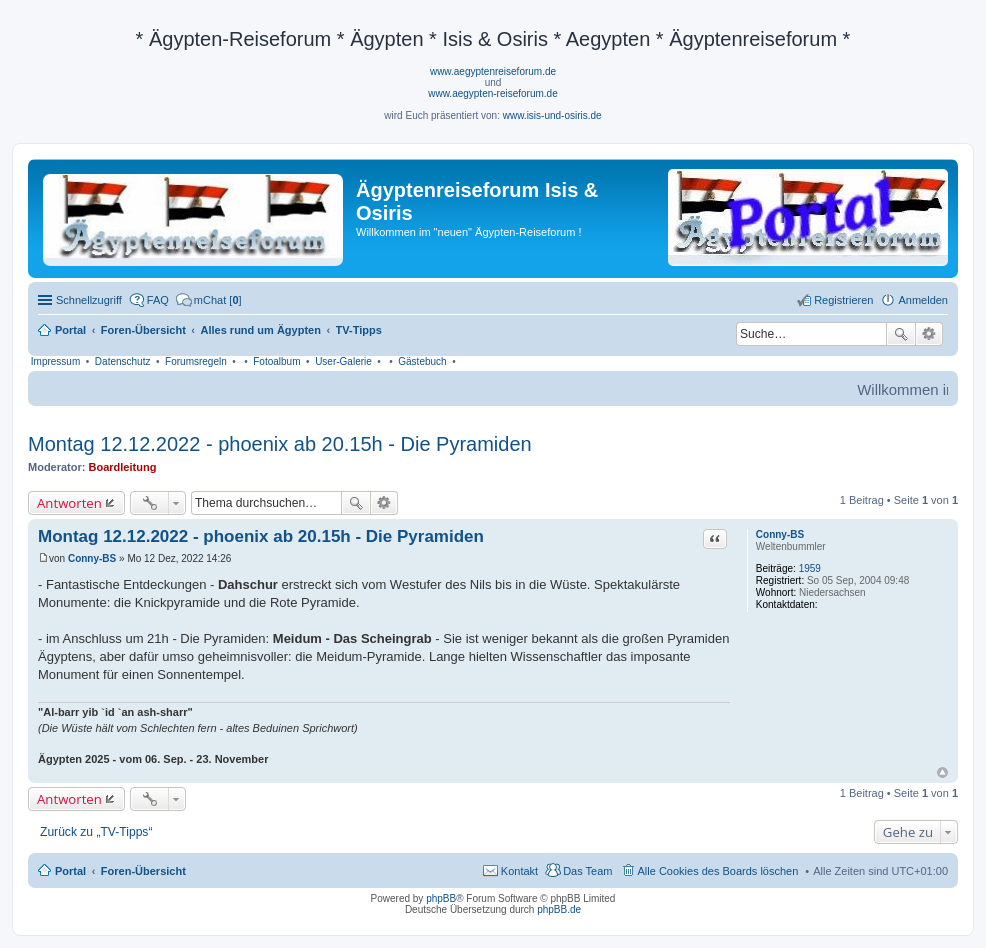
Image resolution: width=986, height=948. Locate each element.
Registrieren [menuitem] (843, 300)
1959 (810, 568)
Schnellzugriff (89, 300)
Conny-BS (780, 534)
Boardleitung (123, 467)
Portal (70, 330)
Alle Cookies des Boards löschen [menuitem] (718, 871)
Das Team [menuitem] (587, 871)
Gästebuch (422, 361)
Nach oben (942, 772)
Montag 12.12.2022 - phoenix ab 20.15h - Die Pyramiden (280, 444)
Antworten (69, 503)
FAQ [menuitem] (158, 300)
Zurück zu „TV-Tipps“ (96, 832)
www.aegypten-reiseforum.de (493, 93)
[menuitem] (209, 300)
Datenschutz (123, 361)
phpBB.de (559, 909)
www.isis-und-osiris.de (552, 115)
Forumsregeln (196, 361)
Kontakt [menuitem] (519, 871)
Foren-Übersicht (143, 871)
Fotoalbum (276, 361)
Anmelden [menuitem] (923, 300)
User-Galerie (343, 361)
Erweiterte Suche (929, 334)
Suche (901, 334)
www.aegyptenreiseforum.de (493, 71)
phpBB (441, 898)
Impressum (55, 361)
